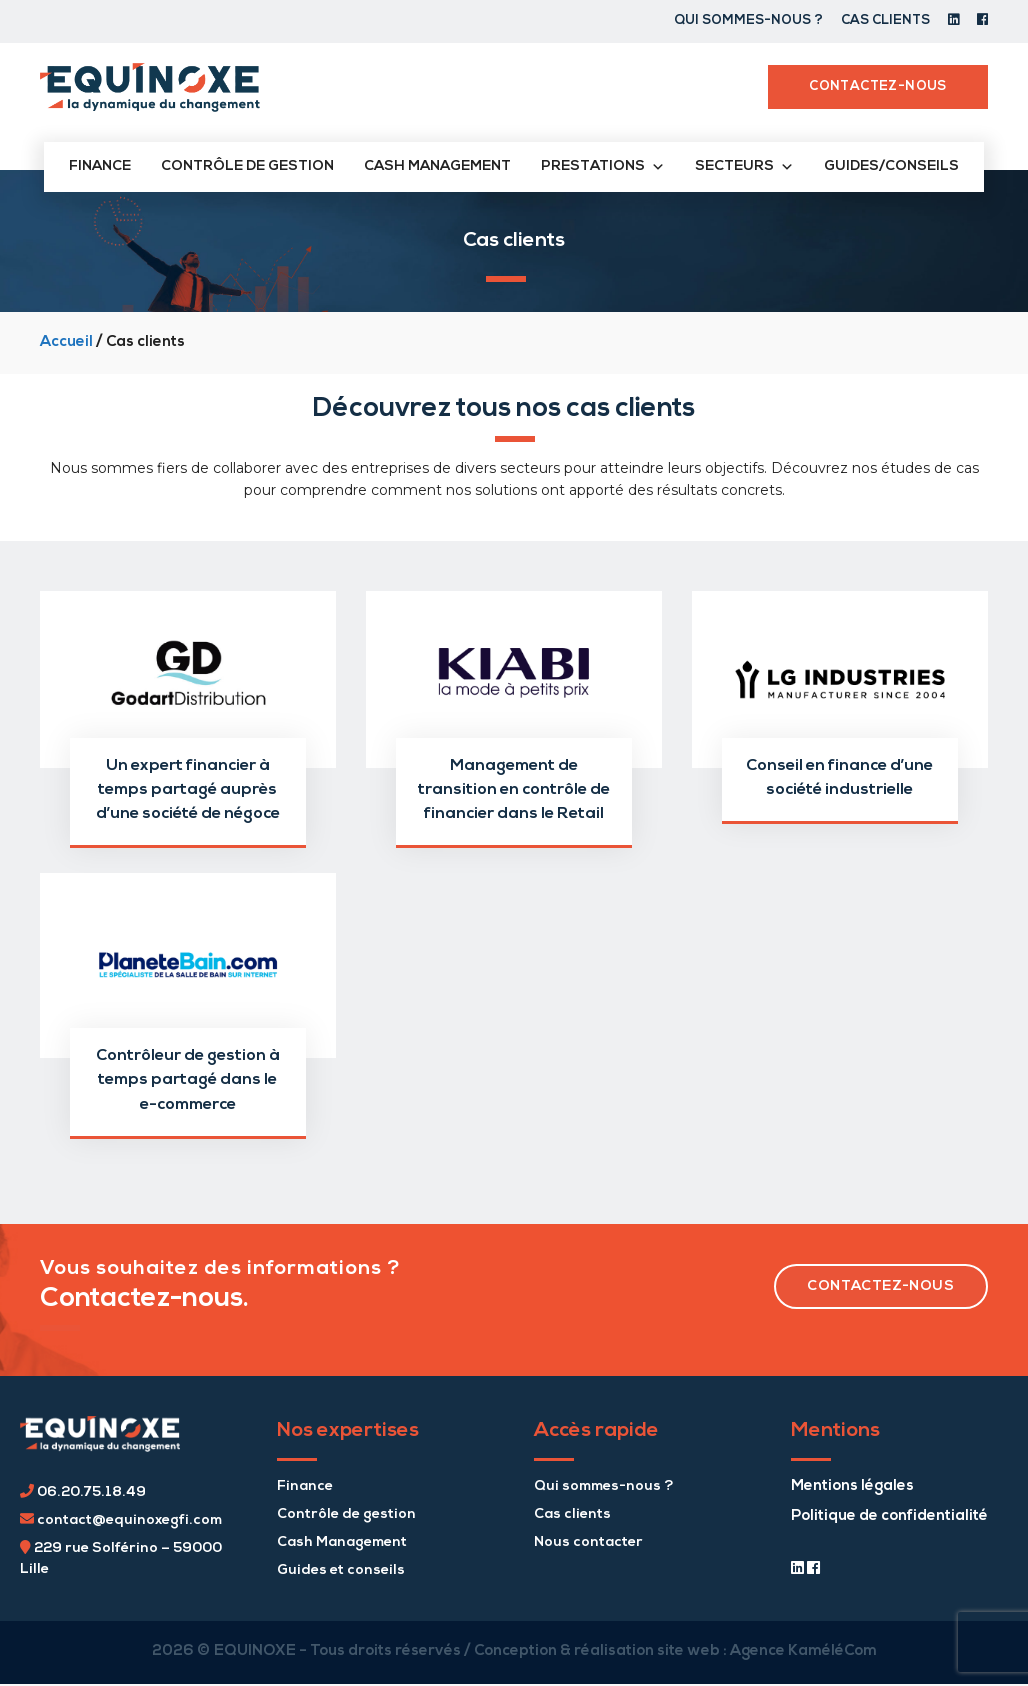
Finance (100, 166)
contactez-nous (880, 1286)
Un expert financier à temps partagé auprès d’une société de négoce (188, 790)
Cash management (437, 166)
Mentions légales (852, 1486)
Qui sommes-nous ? (748, 20)
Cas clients (885, 20)
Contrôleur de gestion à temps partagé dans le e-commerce (188, 1080)
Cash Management (342, 1542)
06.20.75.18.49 (83, 1492)
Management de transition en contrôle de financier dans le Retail (514, 790)
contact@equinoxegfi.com (121, 1520)
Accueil (66, 342)
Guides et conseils (341, 1570)
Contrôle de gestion (247, 166)
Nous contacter (588, 1542)
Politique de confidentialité (889, 1516)
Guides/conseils (891, 166)
